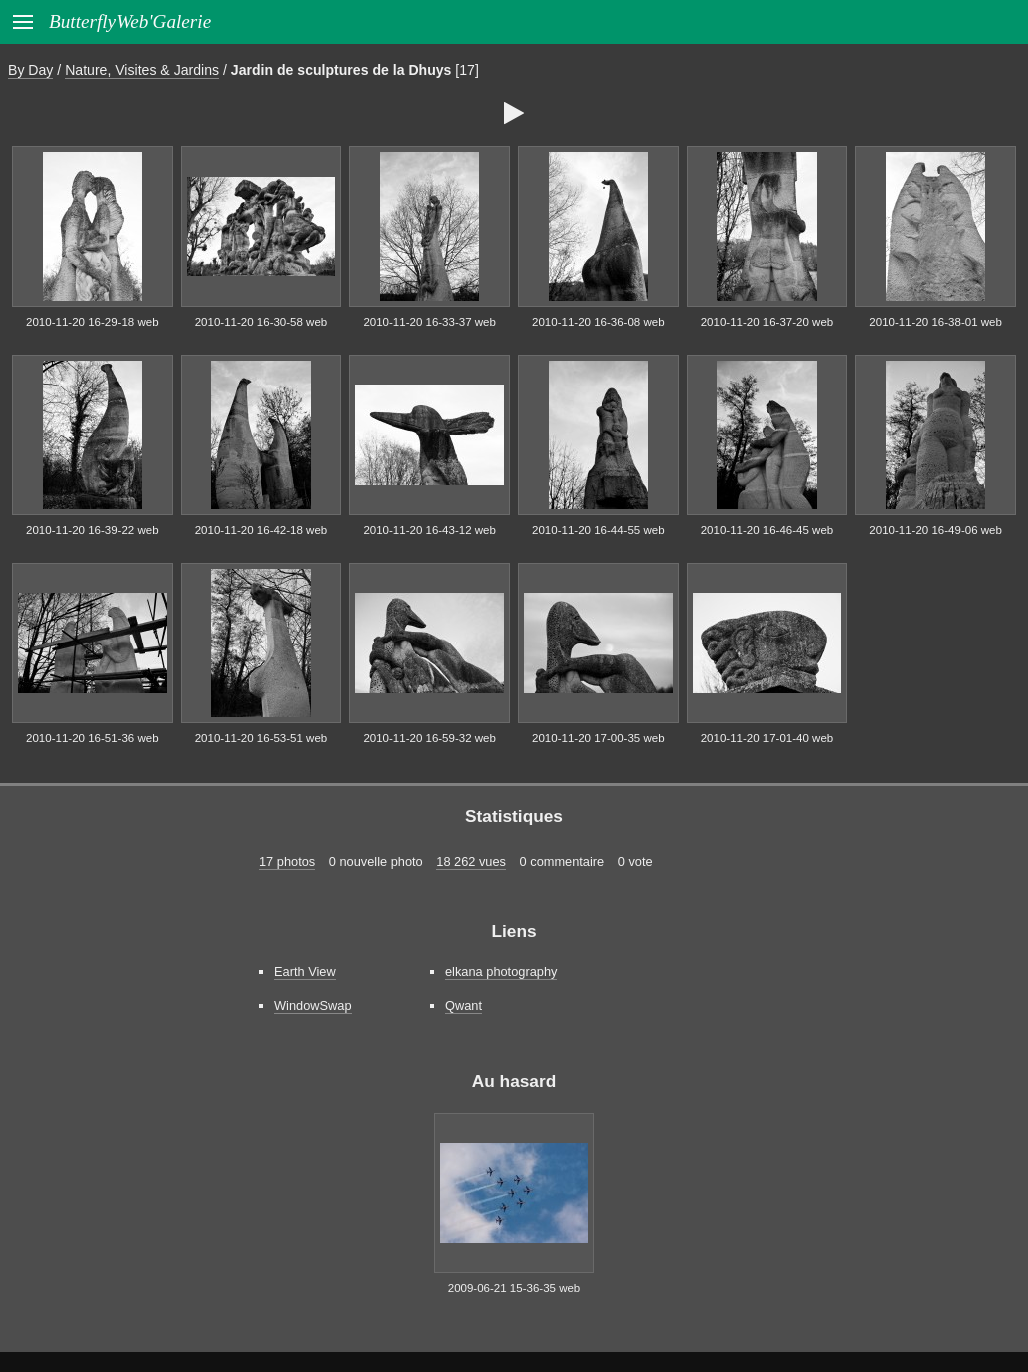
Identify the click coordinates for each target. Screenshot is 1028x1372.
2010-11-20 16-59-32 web (429, 738)
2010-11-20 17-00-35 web (598, 738)
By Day (30, 70)
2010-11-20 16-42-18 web (261, 530)
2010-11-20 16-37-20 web (767, 322)
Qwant (463, 1005)
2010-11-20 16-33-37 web (429, 322)
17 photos (287, 861)
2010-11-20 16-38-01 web (935, 322)
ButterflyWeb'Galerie (130, 21)
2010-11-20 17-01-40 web (767, 738)
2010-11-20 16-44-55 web (598, 530)
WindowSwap (313, 1005)
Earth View (305, 971)
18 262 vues (471, 861)
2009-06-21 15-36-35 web (514, 1288)
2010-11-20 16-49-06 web (935, 530)
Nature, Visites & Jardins (142, 70)
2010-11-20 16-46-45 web (767, 530)
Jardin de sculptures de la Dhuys (341, 70)
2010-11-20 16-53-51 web (261, 738)
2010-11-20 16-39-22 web (92, 530)
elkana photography (501, 971)
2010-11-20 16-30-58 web (261, 322)
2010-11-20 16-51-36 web (92, 738)
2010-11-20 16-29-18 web (92, 322)
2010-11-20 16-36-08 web (598, 322)
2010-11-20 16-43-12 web (429, 530)
